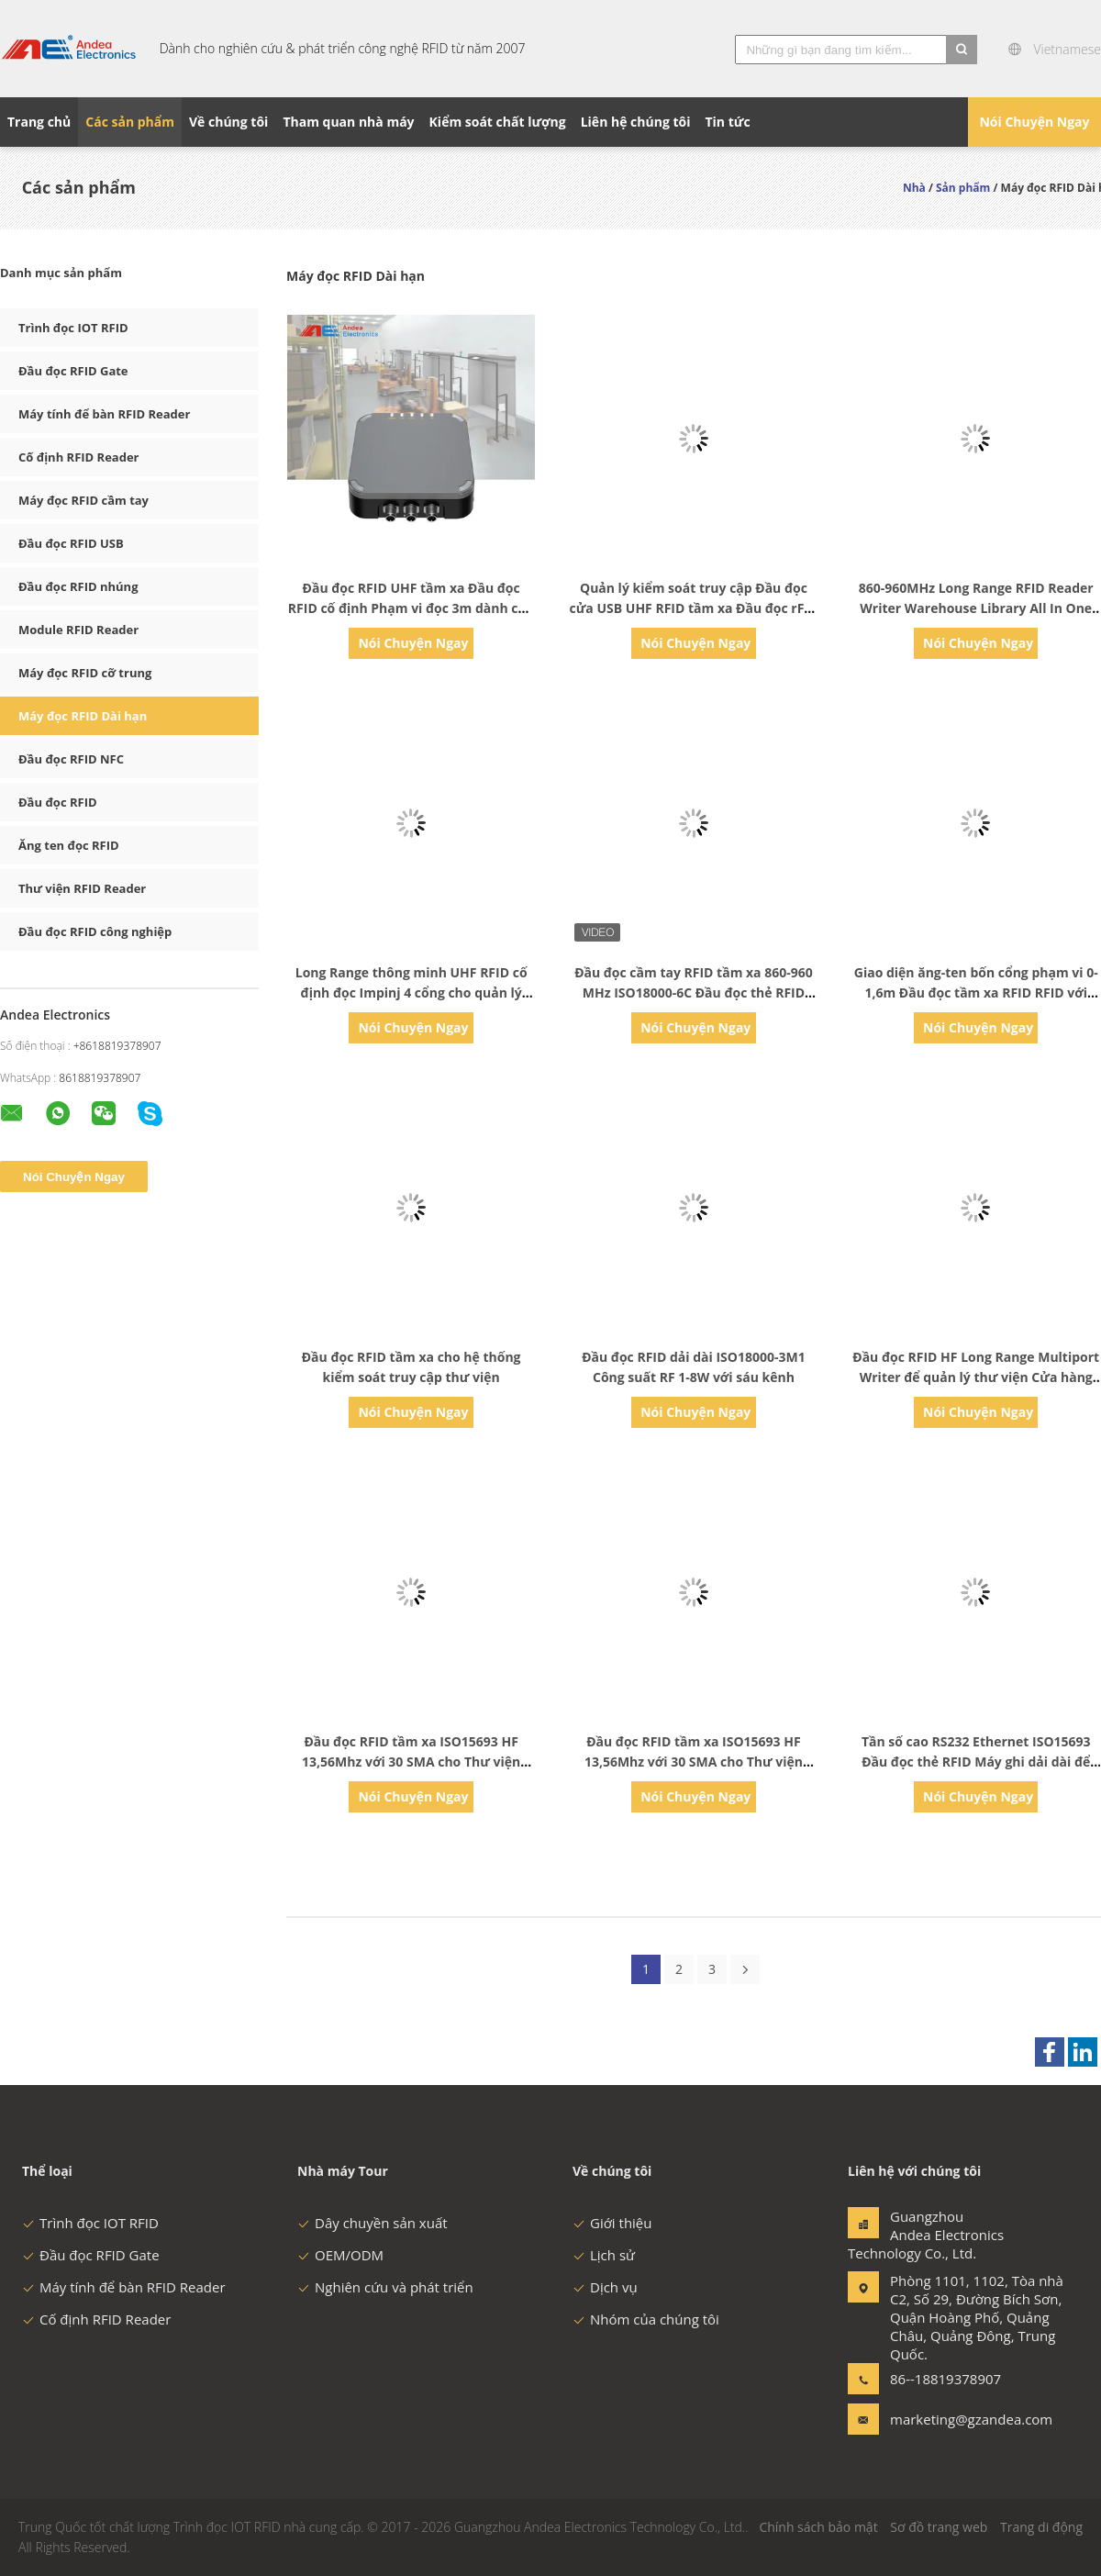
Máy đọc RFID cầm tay (83, 500)
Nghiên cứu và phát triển (385, 2287)
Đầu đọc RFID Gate (73, 370)
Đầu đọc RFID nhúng (78, 586)
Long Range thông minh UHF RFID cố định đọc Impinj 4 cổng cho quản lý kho (411, 992)
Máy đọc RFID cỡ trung (84, 672)
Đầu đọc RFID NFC (71, 759)
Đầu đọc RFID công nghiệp (95, 931)
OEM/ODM (340, 2255)
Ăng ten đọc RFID (68, 845)
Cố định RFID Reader (78, 457)
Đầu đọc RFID (57, 802)
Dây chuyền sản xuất (372, 2223)
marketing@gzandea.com (948, 2419)
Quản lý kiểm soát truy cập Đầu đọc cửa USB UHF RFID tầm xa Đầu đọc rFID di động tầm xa (694, 608)
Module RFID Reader (78, 629)
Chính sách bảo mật (818, 2527)
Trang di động (1041, 2527)
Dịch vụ (605, 2287)
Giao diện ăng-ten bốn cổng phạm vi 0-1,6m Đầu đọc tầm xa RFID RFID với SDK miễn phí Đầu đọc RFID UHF (976, 992)
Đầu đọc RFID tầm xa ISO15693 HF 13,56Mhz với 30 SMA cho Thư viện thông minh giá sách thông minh (411, 1761)
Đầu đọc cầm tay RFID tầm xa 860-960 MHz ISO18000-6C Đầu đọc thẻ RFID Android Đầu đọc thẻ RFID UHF (693, 992)
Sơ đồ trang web (938, 2527)
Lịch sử (604, 2255)
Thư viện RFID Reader (82, 888)
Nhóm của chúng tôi (646, 2319)
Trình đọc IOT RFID (73, 327)
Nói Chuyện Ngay (1034, 121)
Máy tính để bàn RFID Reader (104, 414)
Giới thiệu (612, 2223)
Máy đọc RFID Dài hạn (82, 716)
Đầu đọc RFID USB (71, 543)
